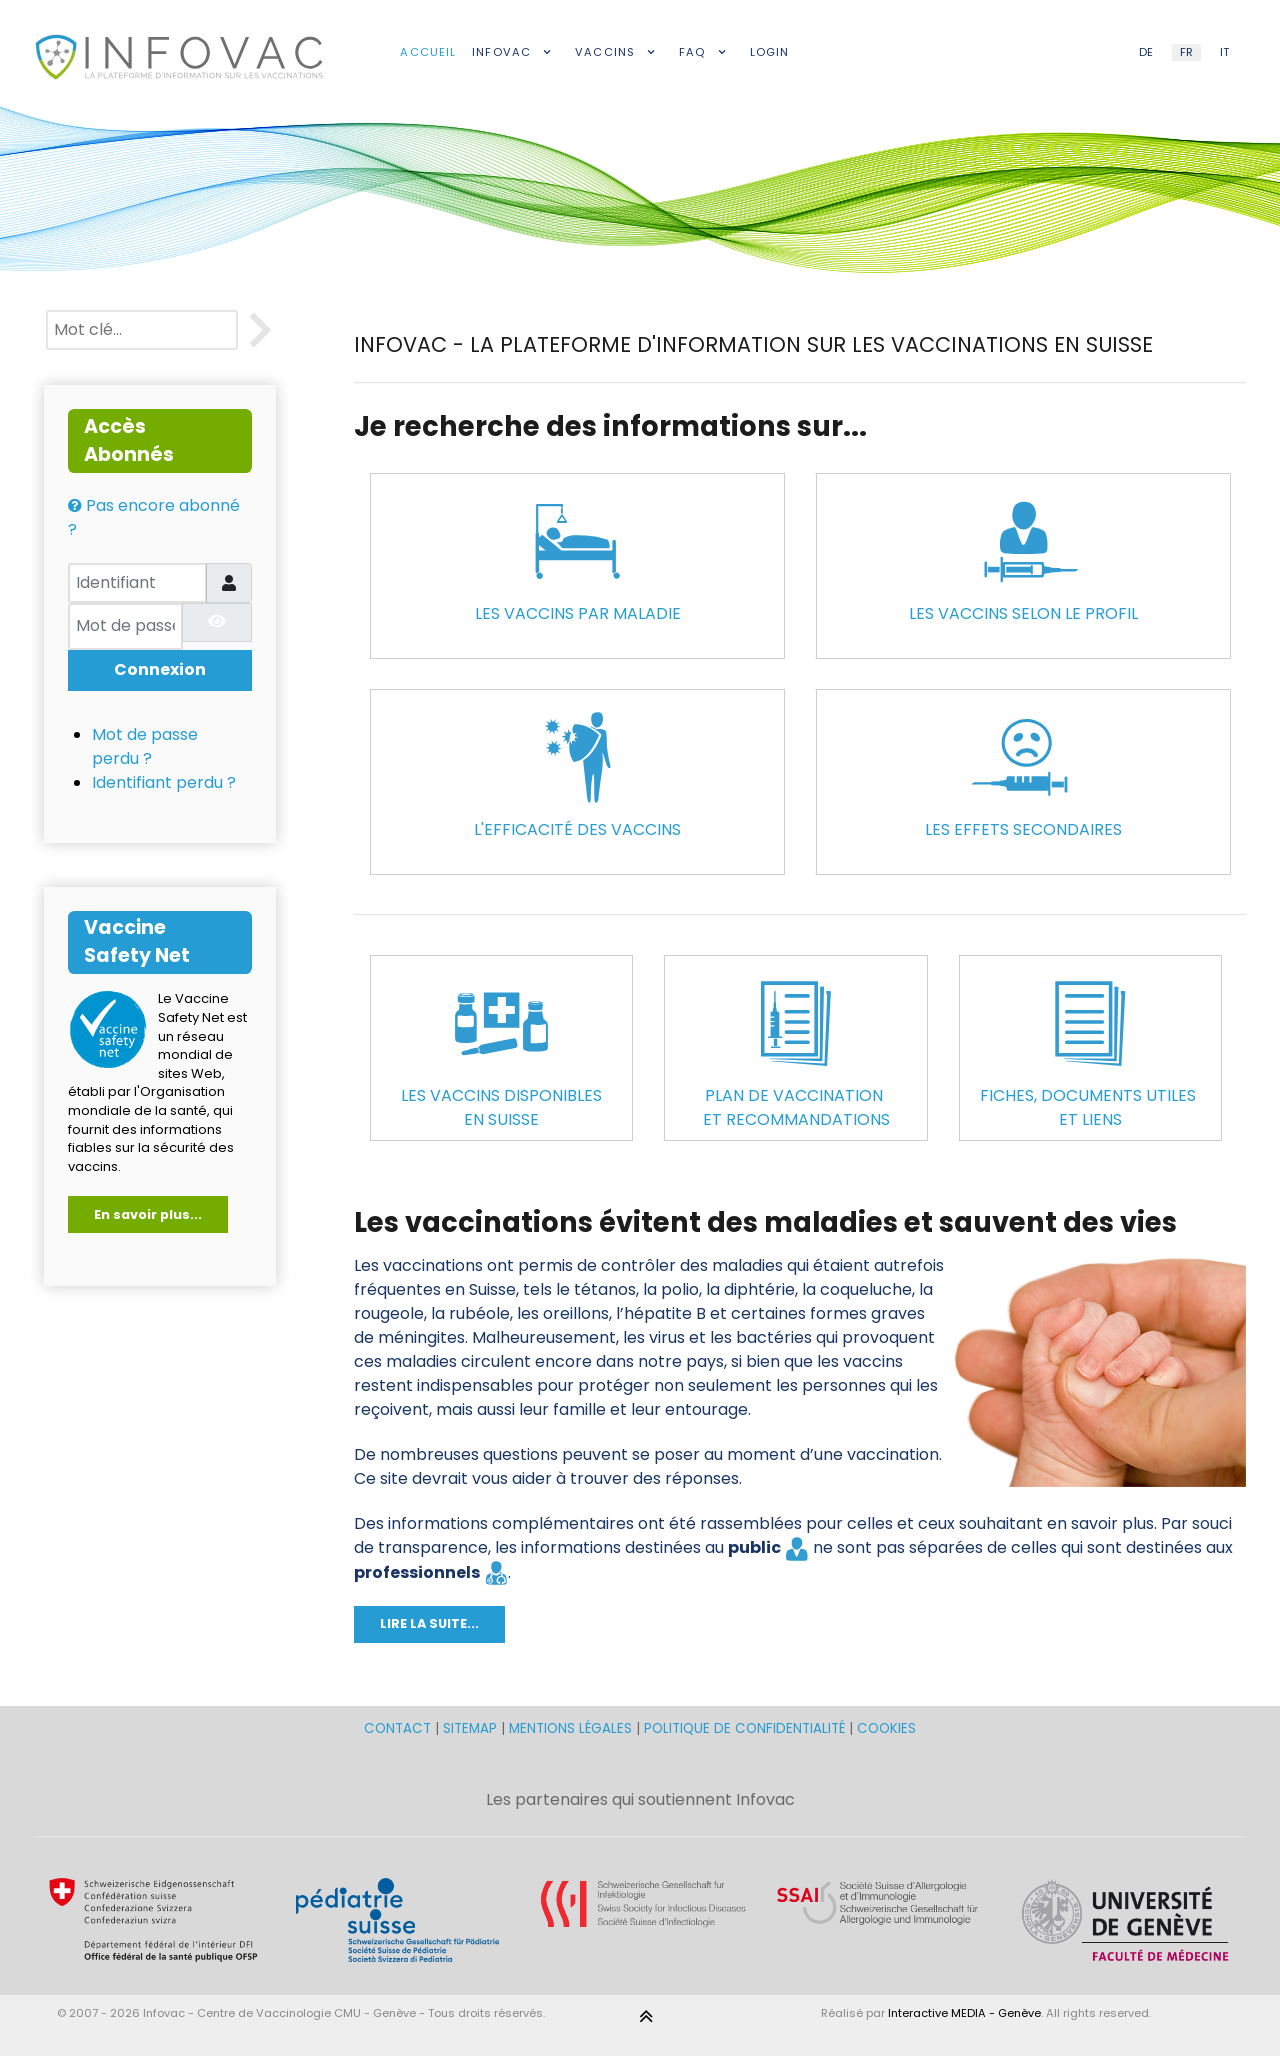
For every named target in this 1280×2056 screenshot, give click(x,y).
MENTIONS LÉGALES (570, 1728)
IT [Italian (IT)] (1224, 52)
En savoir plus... (148, 1214)
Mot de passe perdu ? (145, 746)
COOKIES (886, 1728)
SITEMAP (472, 1728)
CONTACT (399, 1728)
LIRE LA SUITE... (429, 1623)
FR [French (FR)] (1186, 52)
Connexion (160, 669)
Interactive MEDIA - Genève (964, 2013)
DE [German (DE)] (1146, 52)
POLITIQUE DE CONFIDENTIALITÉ (744, 1728)
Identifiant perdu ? (164, 782)
